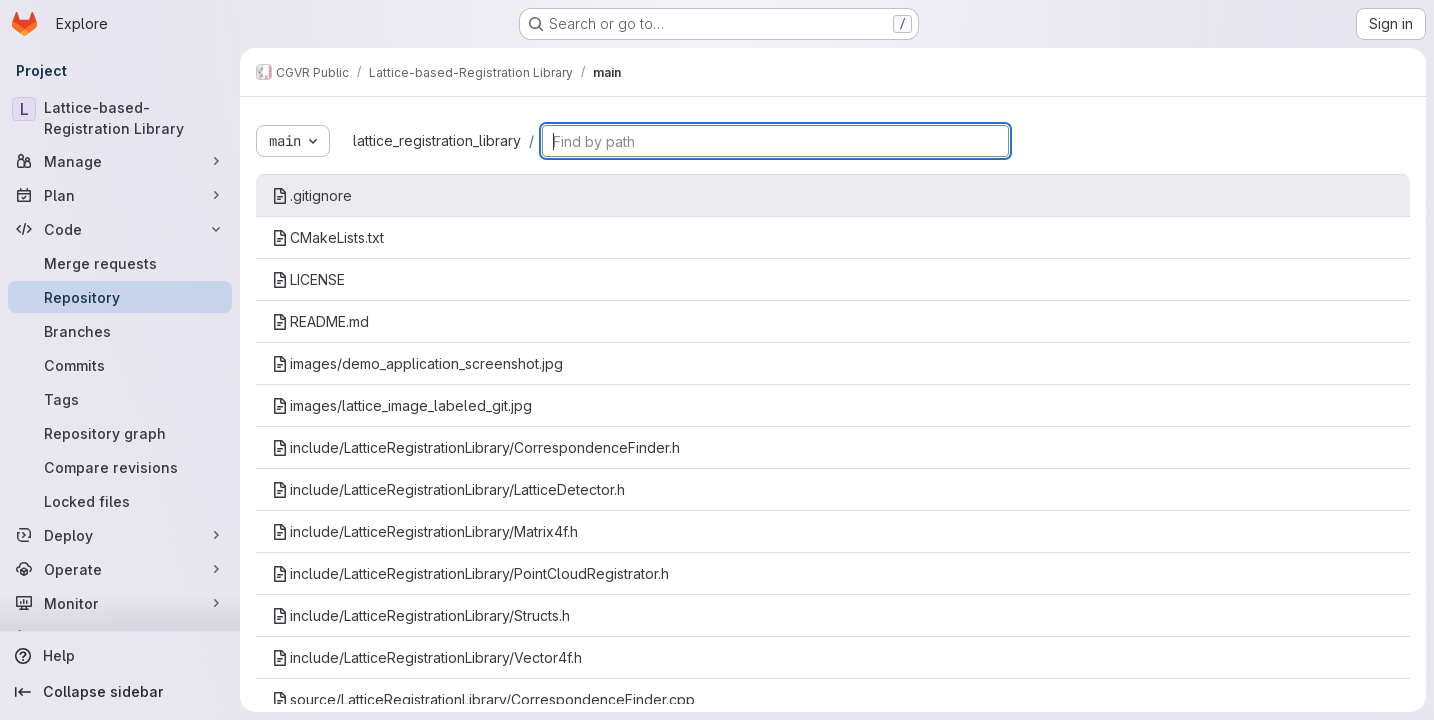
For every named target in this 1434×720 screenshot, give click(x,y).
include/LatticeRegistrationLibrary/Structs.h (421, 615)
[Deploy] (120, 535)
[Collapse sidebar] (120, 692)
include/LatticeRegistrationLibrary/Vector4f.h (427, 657)
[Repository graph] (120, 433)
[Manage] (120, 161)
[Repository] (120, 297)
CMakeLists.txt (328, 237)
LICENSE (308, 279)
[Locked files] (120, 501)
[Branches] (120, 331)
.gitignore (312, 195)
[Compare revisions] (120, 467)
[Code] (120, 229)
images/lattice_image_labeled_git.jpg (402, 405)
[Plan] (120, 195)
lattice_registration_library (437, 140)
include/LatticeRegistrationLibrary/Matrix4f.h (425, 531)
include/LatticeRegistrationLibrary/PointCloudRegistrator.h (470, 573)
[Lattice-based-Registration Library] (120, 118)
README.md (320, 321)
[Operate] (120, 569)
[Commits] (120, 365)
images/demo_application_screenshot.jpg (417, 363)
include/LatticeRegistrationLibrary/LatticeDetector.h (448, 489)
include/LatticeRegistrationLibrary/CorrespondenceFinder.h (476, 447)
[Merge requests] (120, 263)
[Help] (120, 656)
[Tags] (120, 399)
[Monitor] (120, 603)
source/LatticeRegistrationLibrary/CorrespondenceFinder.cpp (483, 699)
